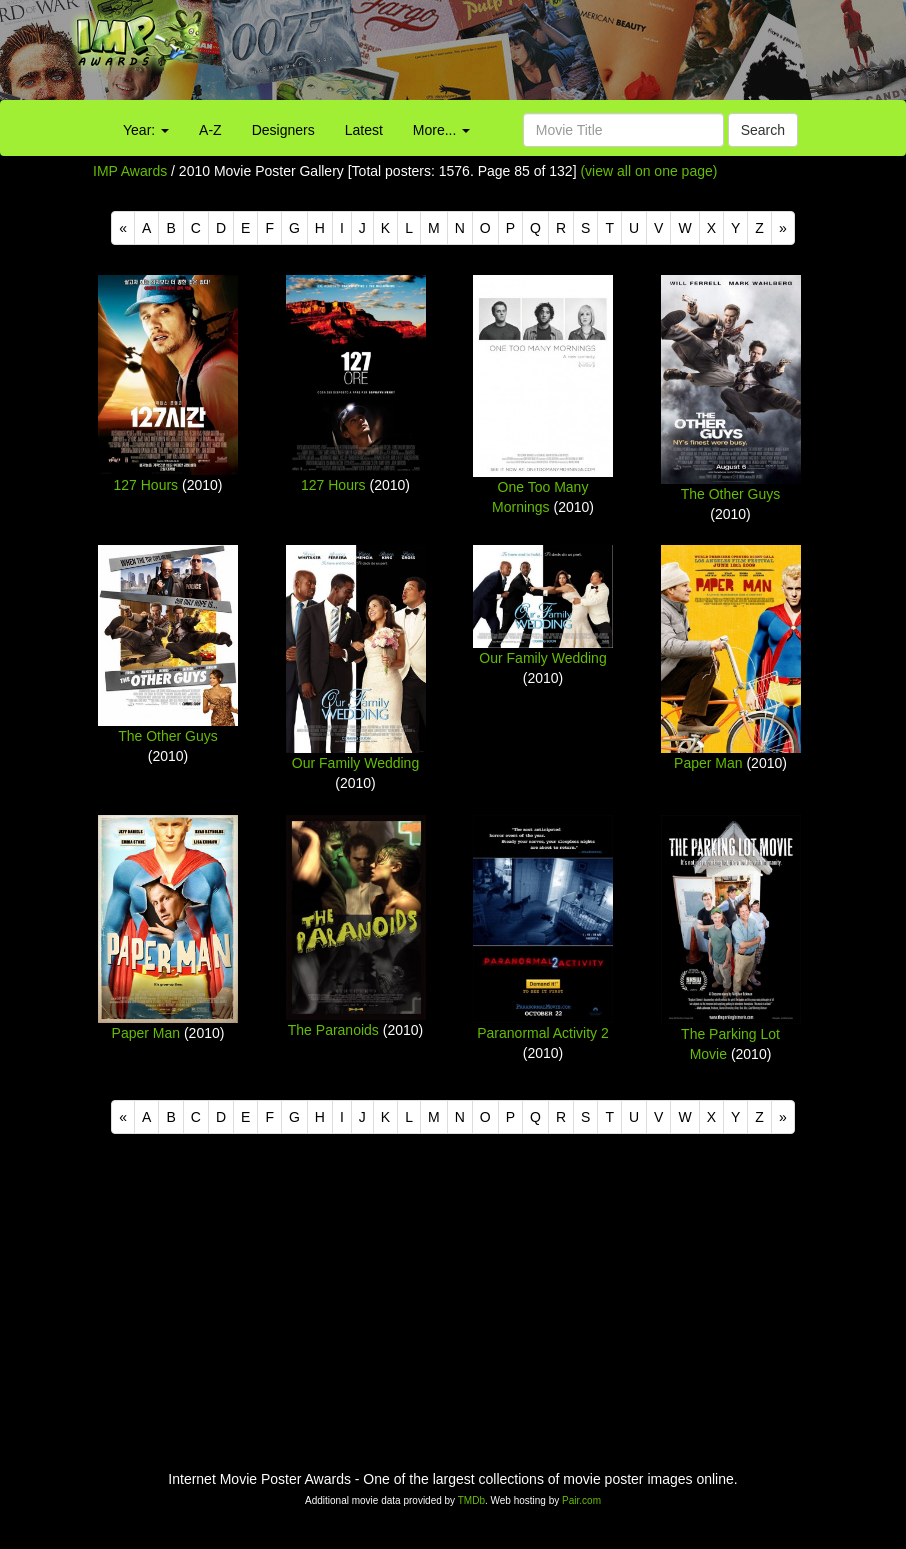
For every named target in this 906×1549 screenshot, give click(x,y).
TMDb (471, 1500)
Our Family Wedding (355, 763)
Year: (146, 130)
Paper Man (708, 763)
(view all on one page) (648, 171)
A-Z (210, 130)
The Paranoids (333, 1030)
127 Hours (146, 485)
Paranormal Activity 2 (543, 1033)
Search (763, 130)
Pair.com (581, 1500)
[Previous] (123, 228)
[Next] (783, 228)
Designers (283, 130)
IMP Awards (130, 171)
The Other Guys (731, 494)
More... (441, 130)
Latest (364, 130)
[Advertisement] (566, 55)
